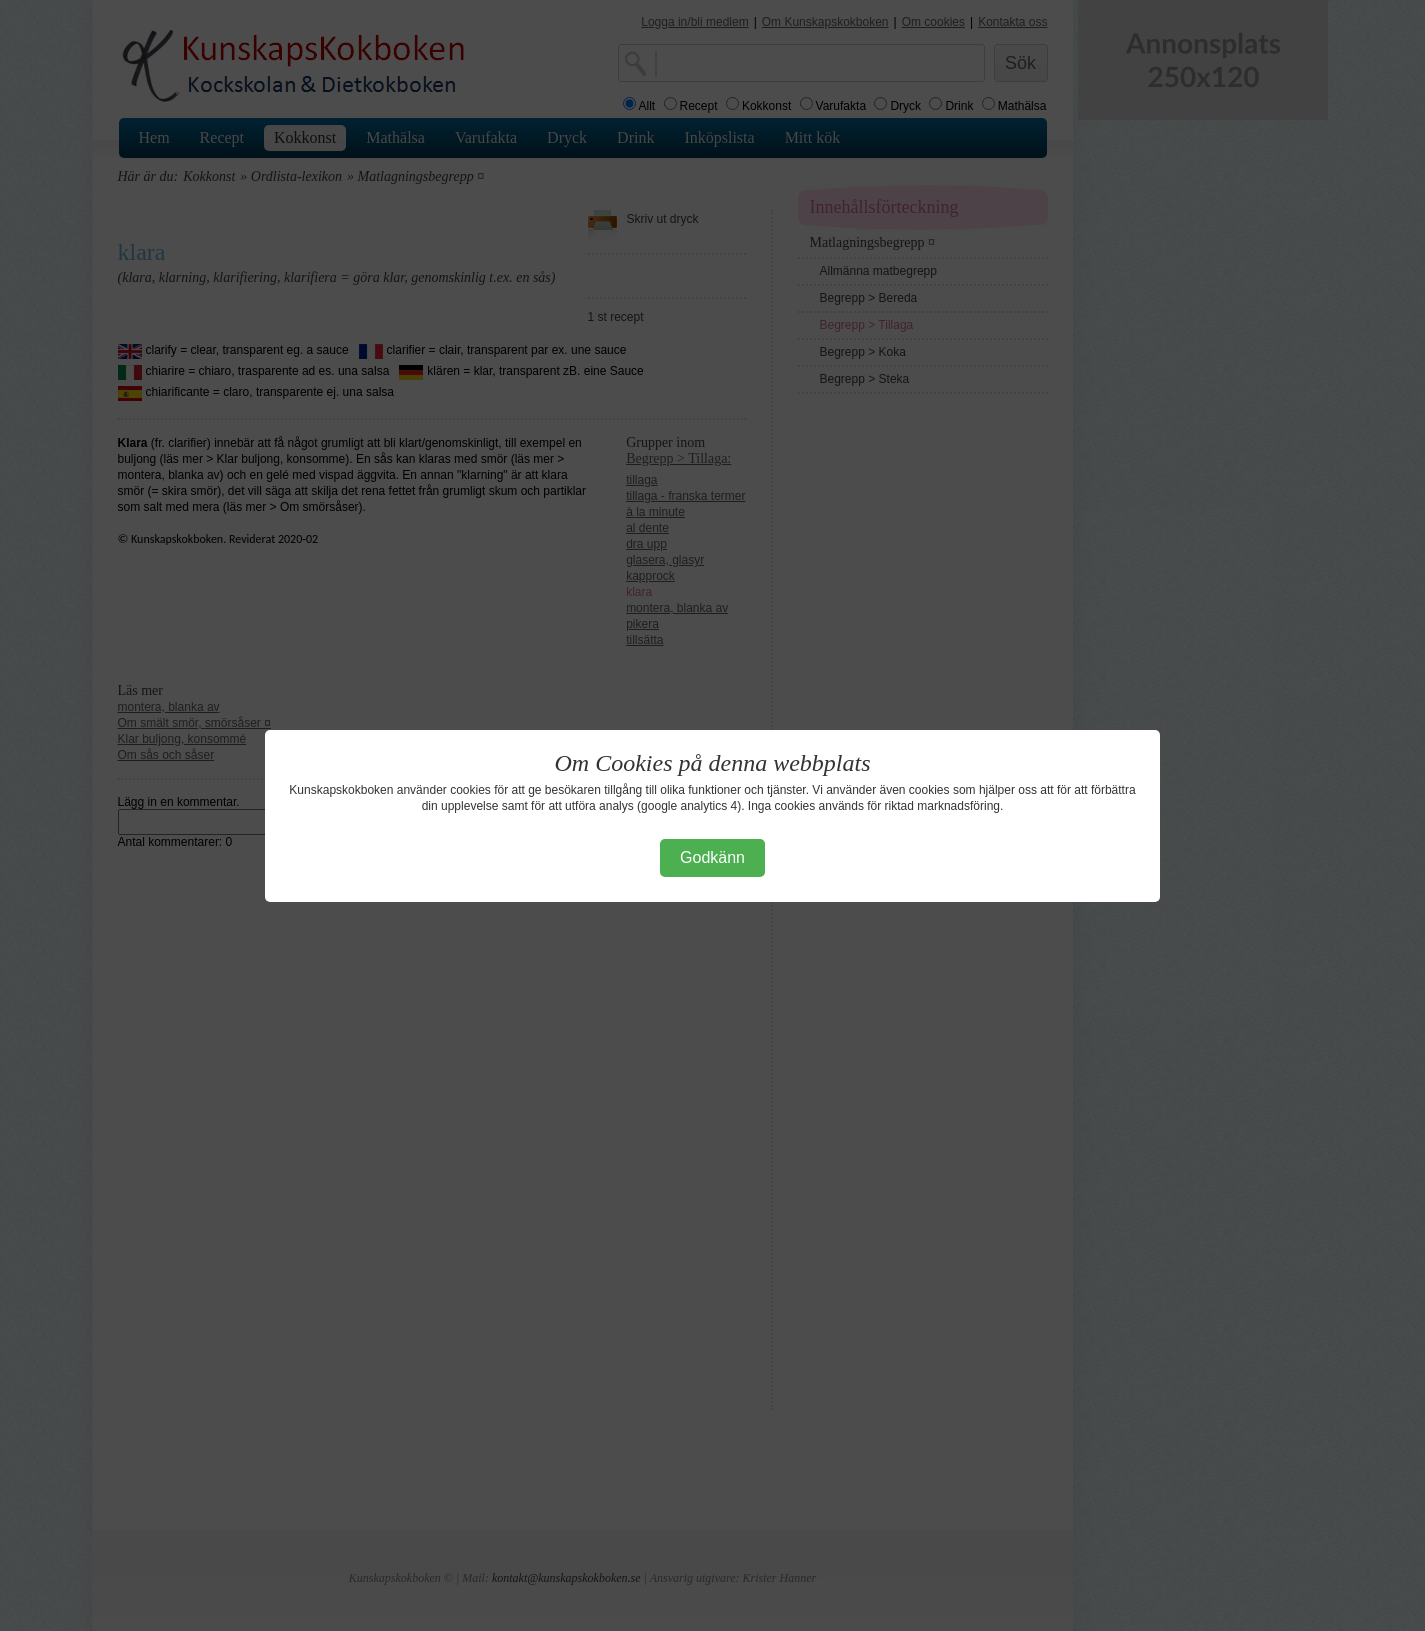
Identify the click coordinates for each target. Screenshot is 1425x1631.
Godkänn (712, 857)
